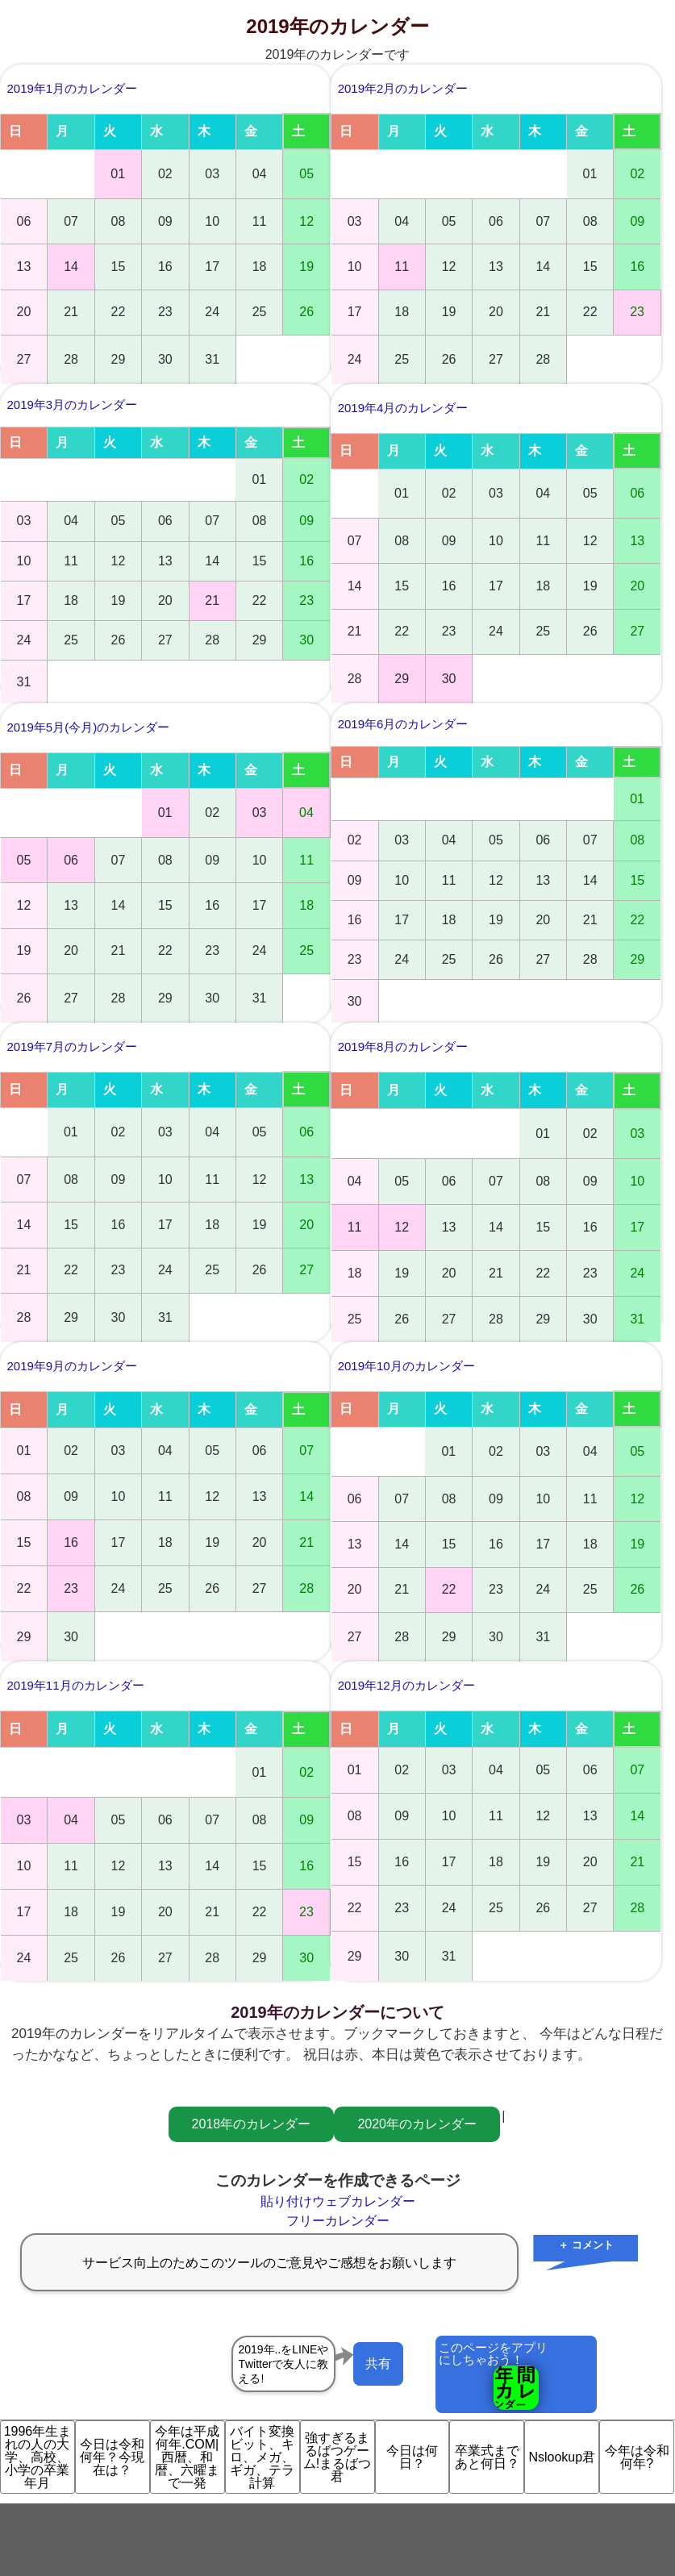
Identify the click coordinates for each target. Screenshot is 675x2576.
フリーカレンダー (338, 2221)
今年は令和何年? (637, 2457)
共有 (378, 2363)
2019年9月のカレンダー (72, 1366)
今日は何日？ (412, 2457)
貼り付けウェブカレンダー (337, 2201)
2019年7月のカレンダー (72, 1046)
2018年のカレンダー (251, 2124)
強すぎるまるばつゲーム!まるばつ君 (337, 2457)
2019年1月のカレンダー (72, 88)
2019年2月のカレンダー (403, 88)
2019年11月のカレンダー (75, 1685)
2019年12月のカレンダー (406, 1685)
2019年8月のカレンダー (403, 1046)
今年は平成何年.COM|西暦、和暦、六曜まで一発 (187, 2457)
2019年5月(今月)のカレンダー (88, 727)
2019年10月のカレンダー (406, 1366)
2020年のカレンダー (417, 2124)
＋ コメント (586, 2245)
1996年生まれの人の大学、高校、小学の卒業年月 (38, 2457)
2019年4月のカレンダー (403, 408)
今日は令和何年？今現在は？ (112, 2457)
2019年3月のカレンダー (72, 404)
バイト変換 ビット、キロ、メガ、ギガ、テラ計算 (264, 2457)
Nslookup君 (561, 2457)
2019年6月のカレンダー (403, 724)
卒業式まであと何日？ (487, 2457)
